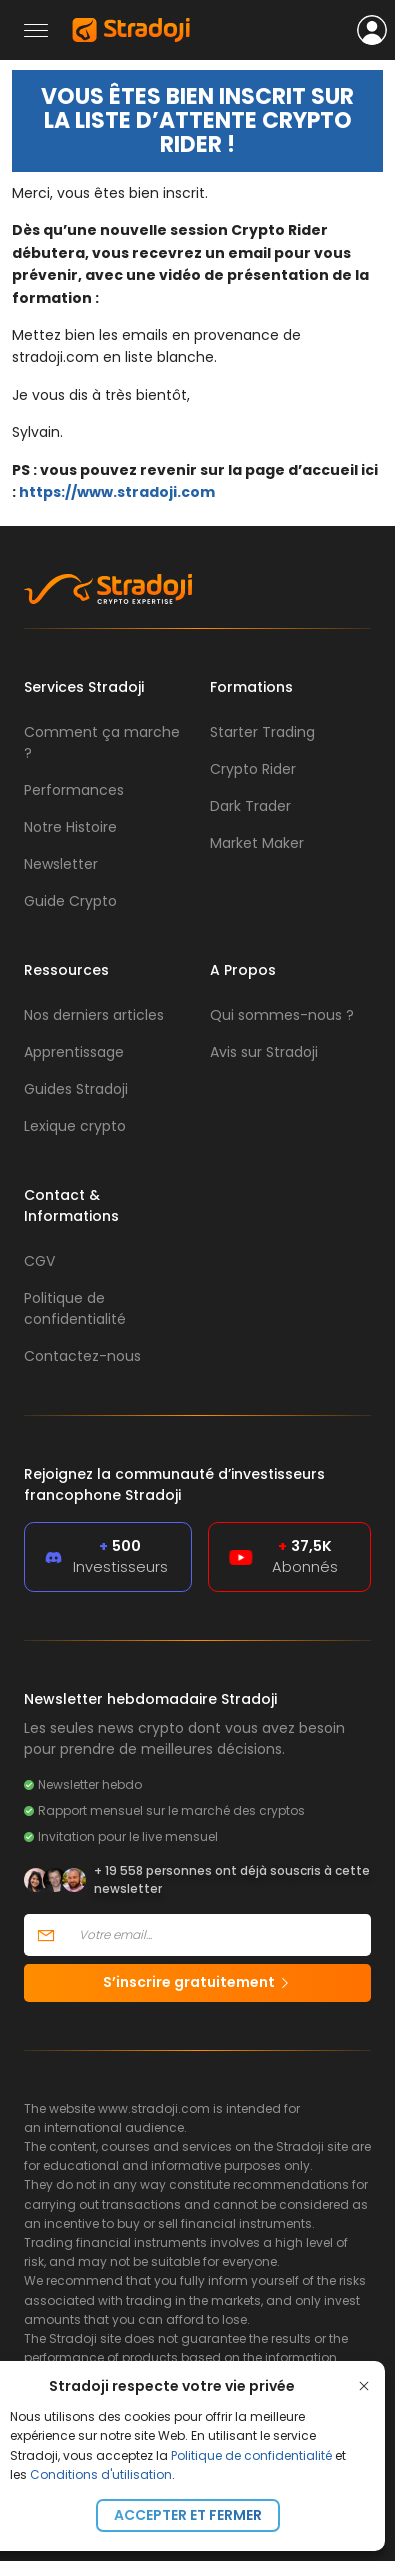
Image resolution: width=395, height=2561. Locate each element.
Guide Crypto (70, 901)
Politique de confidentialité (251, 2455)
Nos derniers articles (94, 1015)
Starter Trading (262, 732)
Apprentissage (74, 1052)
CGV (39, 1261)
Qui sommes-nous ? (282, 1015)
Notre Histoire (70, 827)
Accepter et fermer (188, 2515)
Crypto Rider (253, 769)
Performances (74, 790)
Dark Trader (250, 806)
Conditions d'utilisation (101, 2474)
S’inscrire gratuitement (197, 1982)
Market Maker (257, 843)
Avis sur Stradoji (264, 1052)
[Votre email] (219, 1935)
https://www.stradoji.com (117, 492)
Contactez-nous (82, 1356)
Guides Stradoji (76, 1089)
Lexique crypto (75, 1126)
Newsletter (61, 864)
